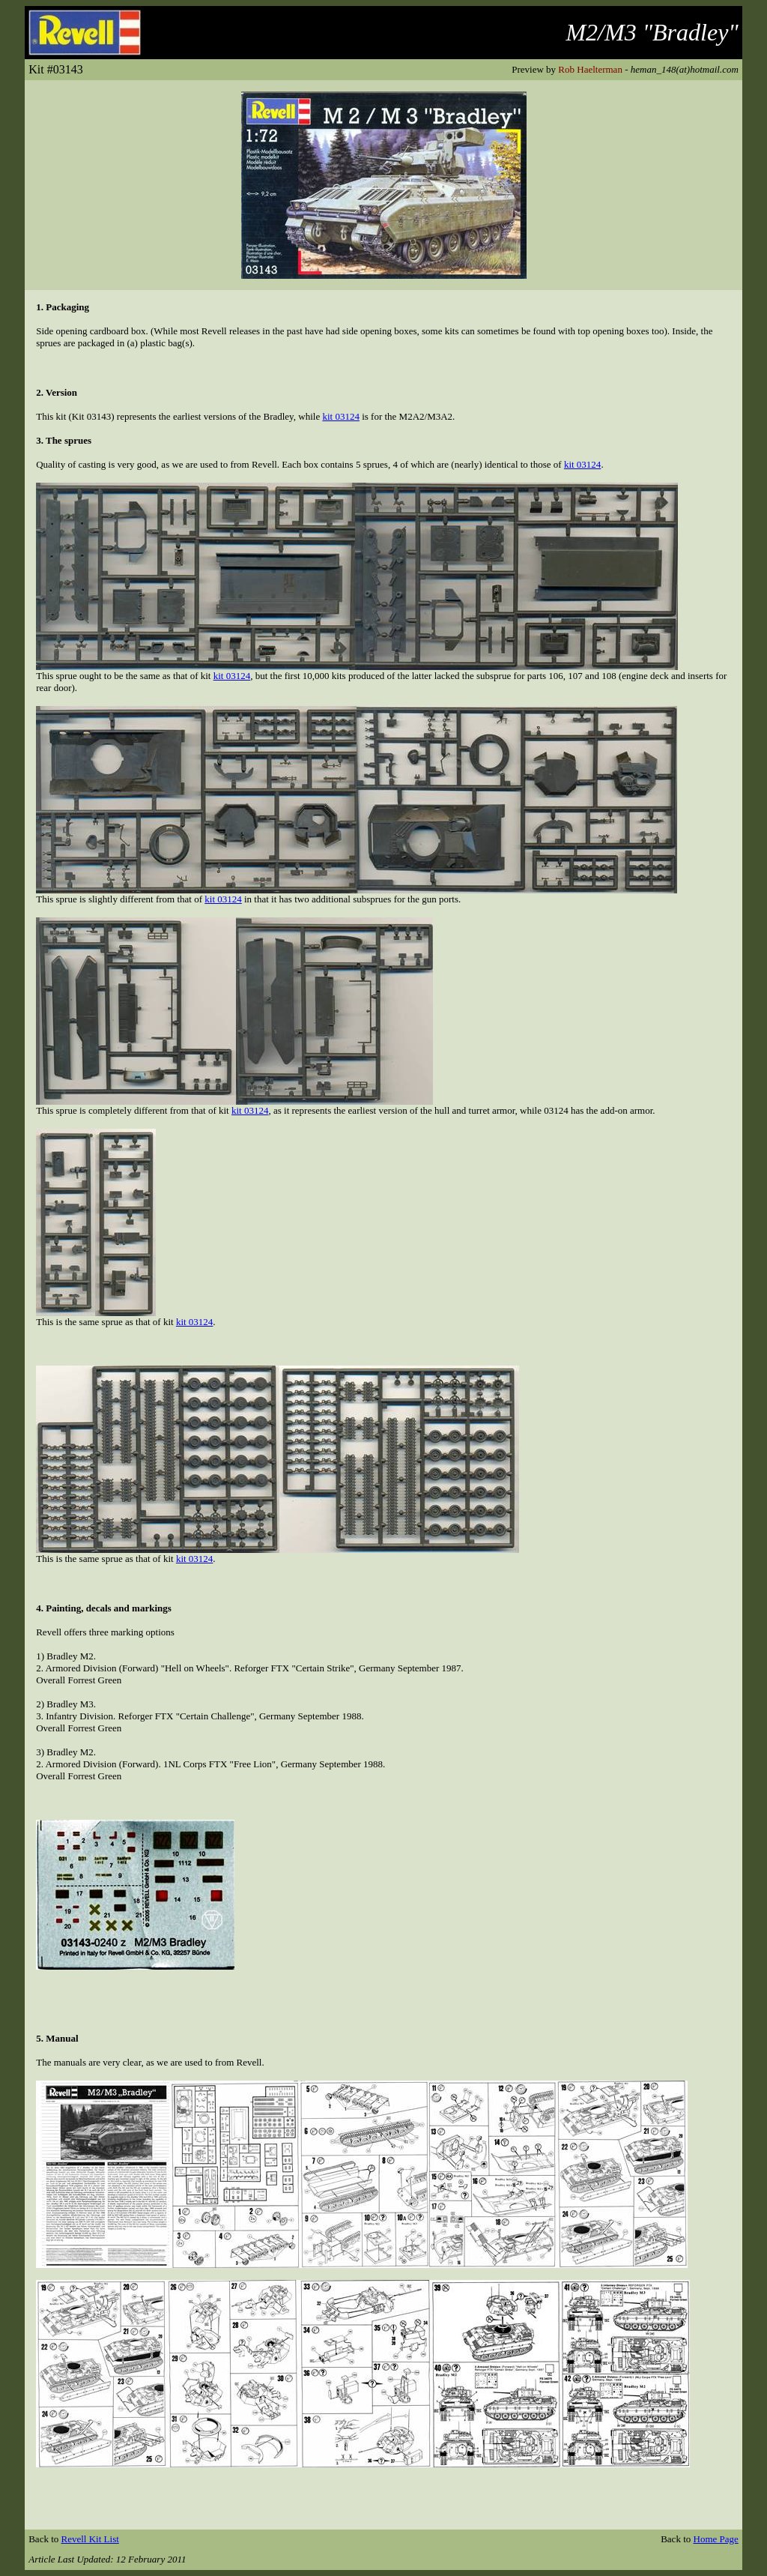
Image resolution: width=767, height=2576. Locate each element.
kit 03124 (340, 416)
